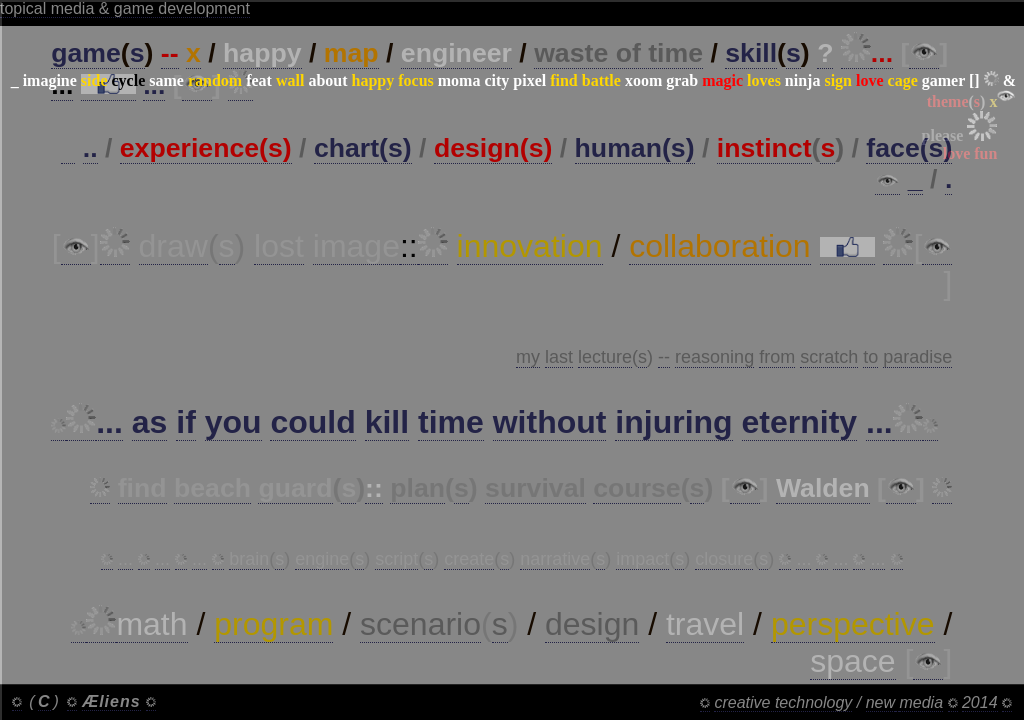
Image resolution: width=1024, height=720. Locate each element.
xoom (643, 80)
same (166, 80)
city (496, 80)
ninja (803, 80)
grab (682, 80)
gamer (943, 80)
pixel (529, 80)
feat (259, 80)
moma (459, 80)
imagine (50, 80)
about (327, 80)
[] (974, 80)
